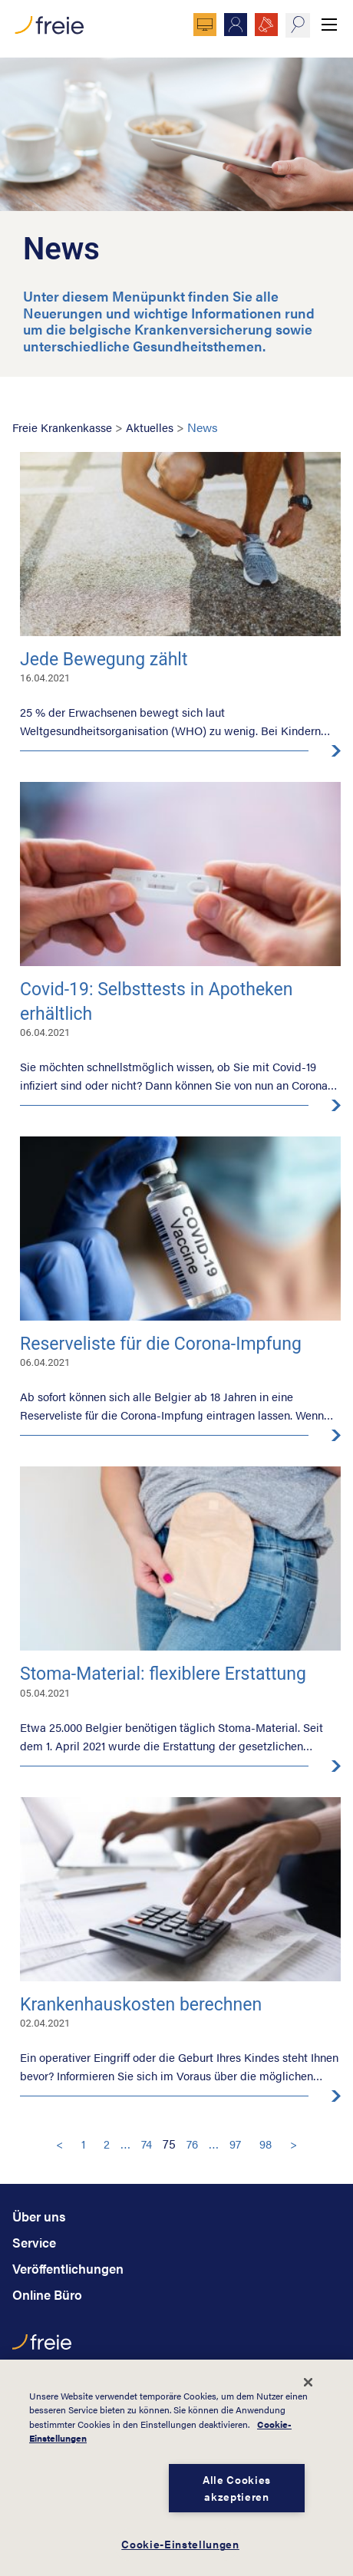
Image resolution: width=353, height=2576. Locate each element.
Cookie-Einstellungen (180, 2544)
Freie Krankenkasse (62, 427)
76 (192, 2144)
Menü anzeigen (329, 24)
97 (235, 2144)
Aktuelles (149, 427)
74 (146, 2144)
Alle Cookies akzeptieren (237, 2488)
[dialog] (176, 2468)
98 (265, 2144)
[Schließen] (308, 2382)
